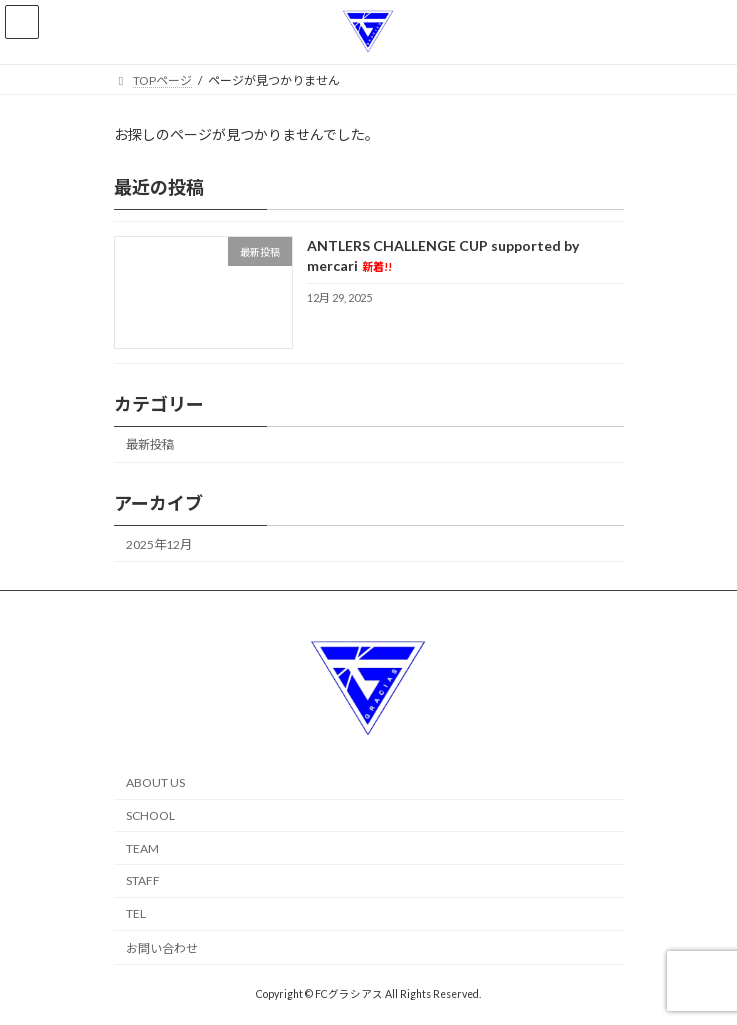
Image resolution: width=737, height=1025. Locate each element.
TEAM (142, 848)
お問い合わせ (162, 948)
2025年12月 (159, 543)
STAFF (143, 880)
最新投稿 (150, 444)
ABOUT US (155, 782)
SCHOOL (150, 815)
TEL (136, 913)
